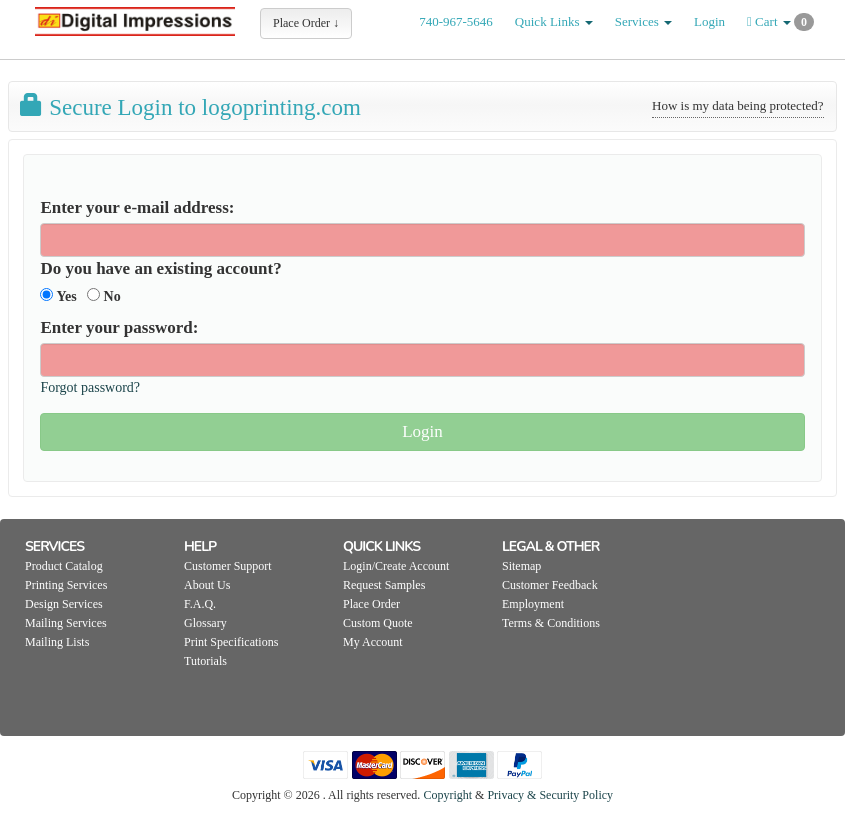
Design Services (64, 604)
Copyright (447, 795)
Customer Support (228, 566)
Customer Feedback (550, 585)
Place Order (371, 604)
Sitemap (521, 566)
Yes (58, 296)
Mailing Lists (57, 642)
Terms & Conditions (551, 623)
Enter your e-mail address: (137, 207)
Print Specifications (231, 642)
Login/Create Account (396, 566)
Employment (533, 604)
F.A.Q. (200, 604)
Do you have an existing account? (160, 268)
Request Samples (384, 585)
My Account (373, 642)
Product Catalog (64, 566)
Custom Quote (378, 623)
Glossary (205, 623)
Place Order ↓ (306, 23)
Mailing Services (66, 623)
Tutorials (205, 661)
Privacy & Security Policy (550, 795)
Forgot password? (90, 387)
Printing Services (66, 585)
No (104, 296)
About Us (207, 585)
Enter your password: (119, 327)
